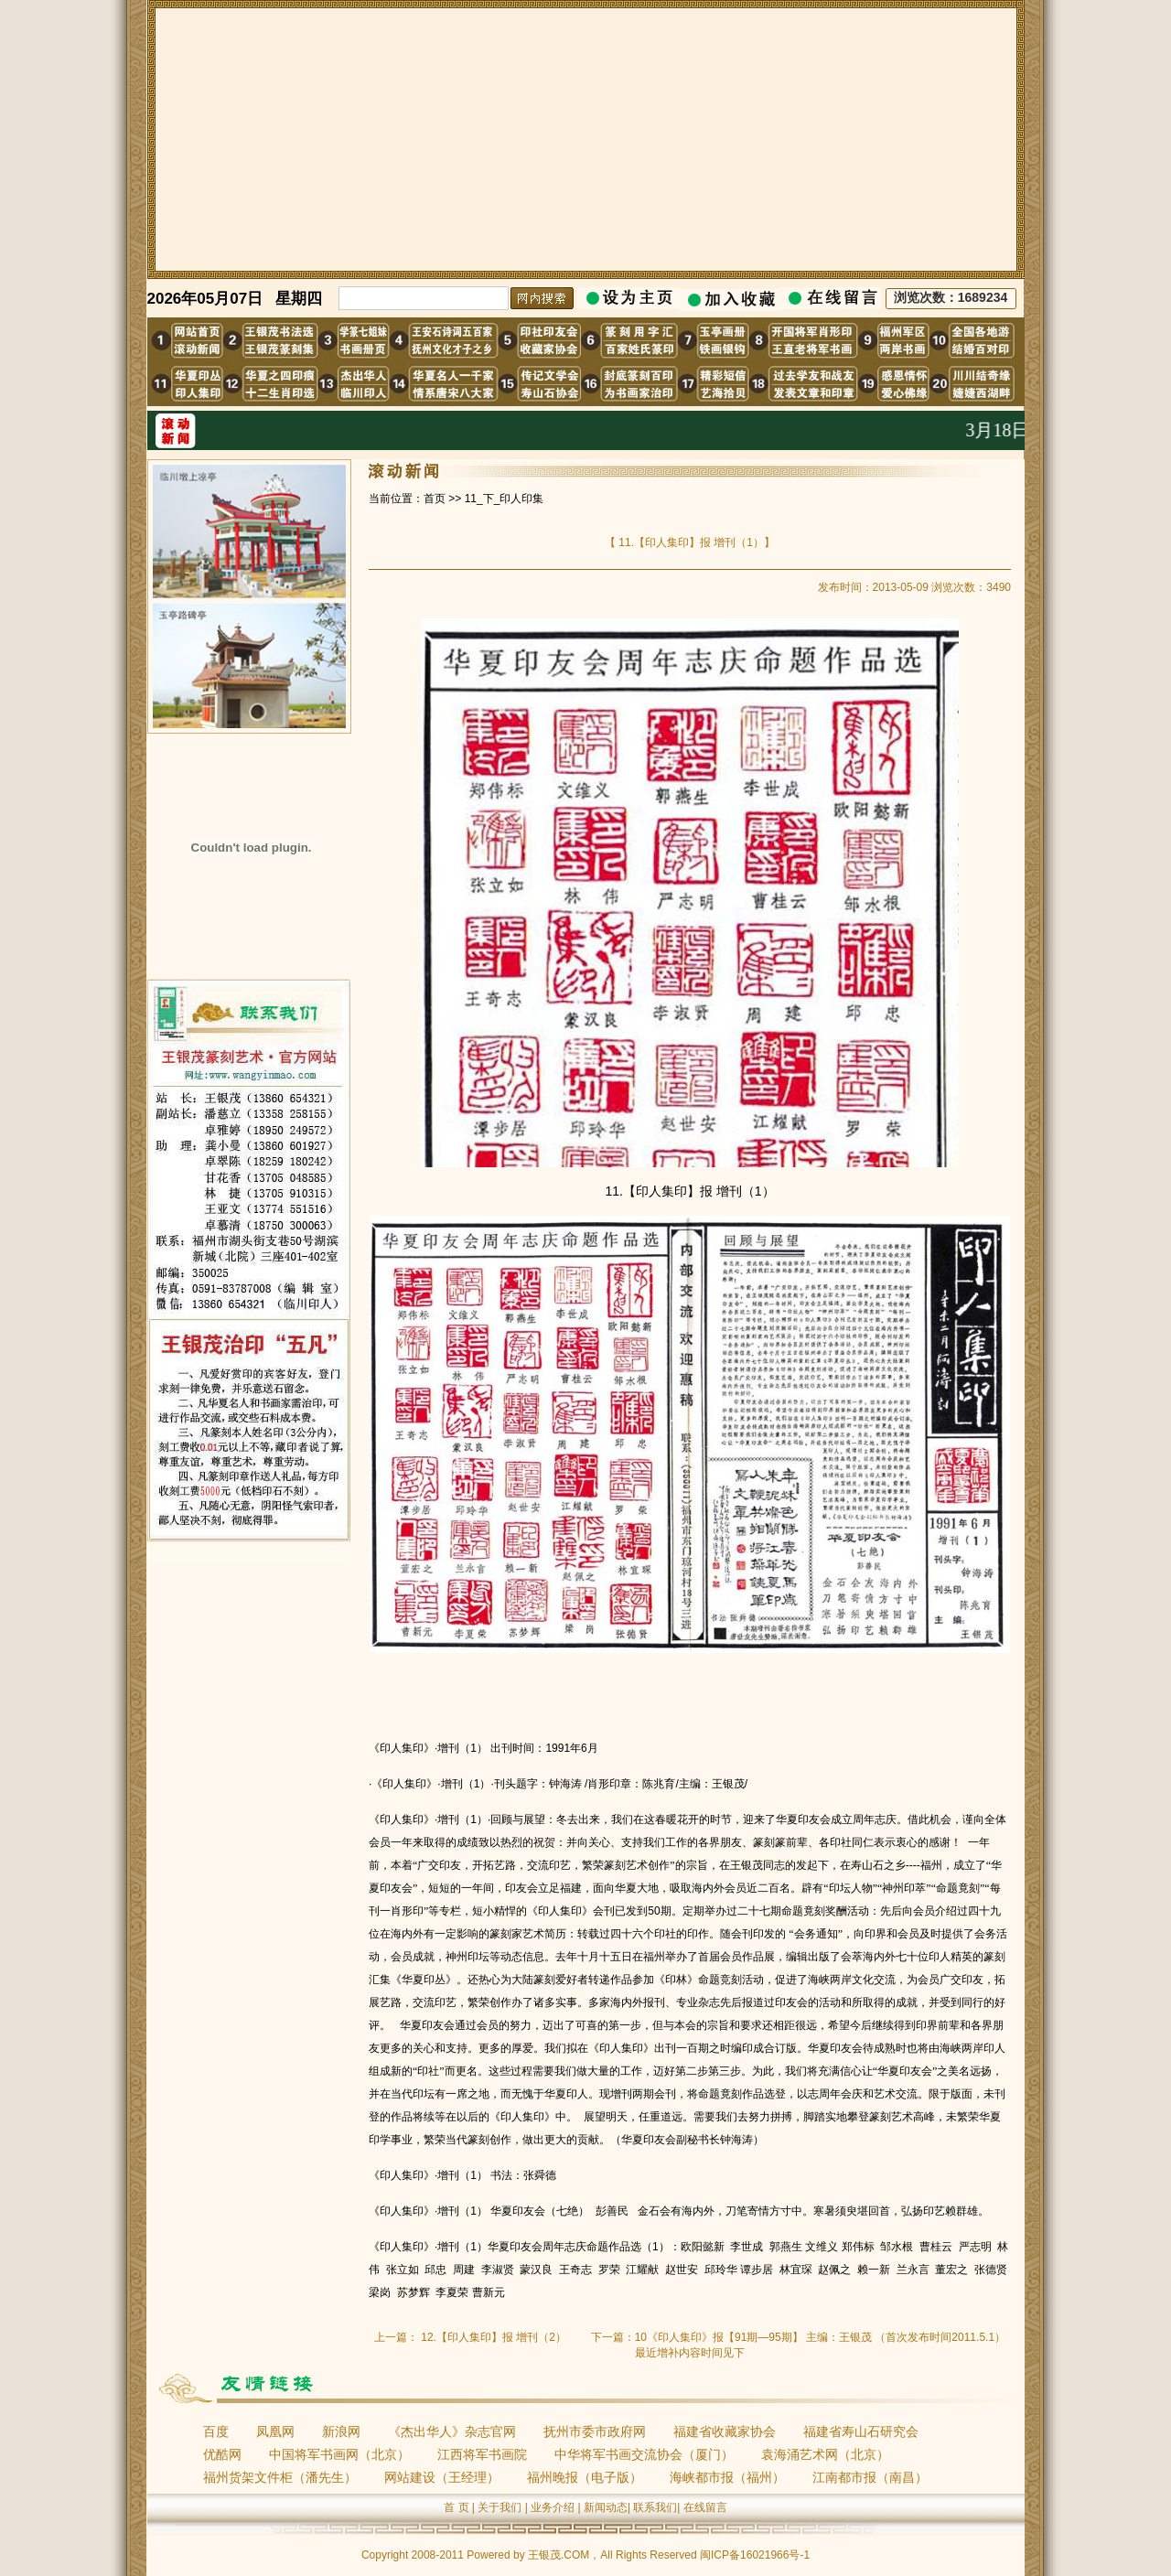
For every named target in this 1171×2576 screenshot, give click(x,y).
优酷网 (222, 2454)
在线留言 (705, 2507)
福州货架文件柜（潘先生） (280, 2477)
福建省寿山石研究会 (861, 2431)
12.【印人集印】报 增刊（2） (493, 2337)
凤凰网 (275, 2431)
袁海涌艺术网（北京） (825, 2454)
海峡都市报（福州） (727, 2477)
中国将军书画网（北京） (339, 2454)
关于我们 (499, 2507)
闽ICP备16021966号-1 (755, 2555)
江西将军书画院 (482, 2454)
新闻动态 (606, 2507)
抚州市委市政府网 (594, 2431)
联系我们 (655, 2507)
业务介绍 (553, 2507)
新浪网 (341, 2431)
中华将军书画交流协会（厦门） (644, 2454)
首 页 (456, 2507)
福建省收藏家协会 (724, 2431)
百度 (216, 2431)
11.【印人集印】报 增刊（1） (690, 542)
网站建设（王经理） (442, 2477)
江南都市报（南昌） (870, 2477)
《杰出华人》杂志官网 (452, 2431)
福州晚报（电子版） (584, 2477)
